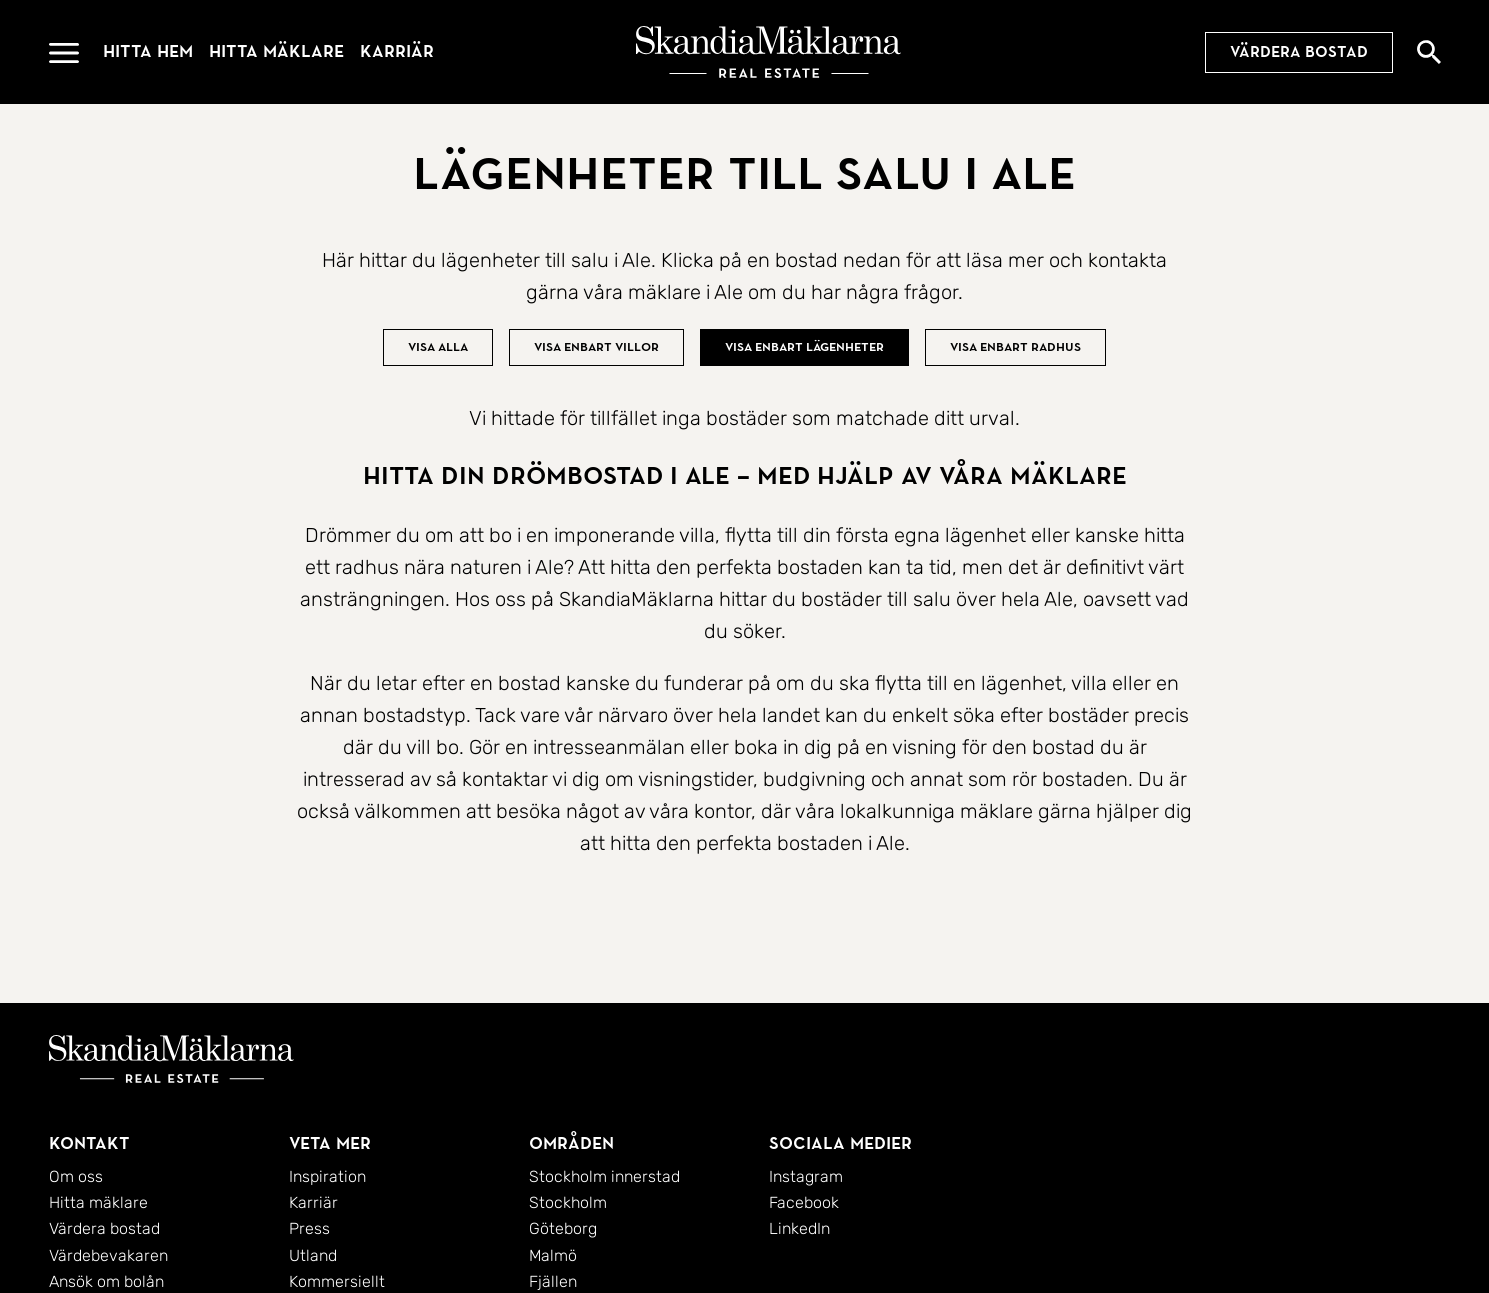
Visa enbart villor (596, 347)
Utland (313, 1255)
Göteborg (563, 1228)
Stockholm (568, 1202)
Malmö (553, 1255)
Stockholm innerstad (604, 1176)
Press (309, 1228)
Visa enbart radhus (1015, 347)
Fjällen (553, 1281)
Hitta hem (148, 51)
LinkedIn (799, 1228)
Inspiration (327, 1176)
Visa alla (438, 347)
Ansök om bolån (106, 1281)
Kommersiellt (337, 1281)
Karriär (397, 51)
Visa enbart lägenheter (804, 347)
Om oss (76, 1176)
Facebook (804, 1202)
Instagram (806, 1176)
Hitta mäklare (276, 51)
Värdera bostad (1299, 52)
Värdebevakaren (108, 1255)
